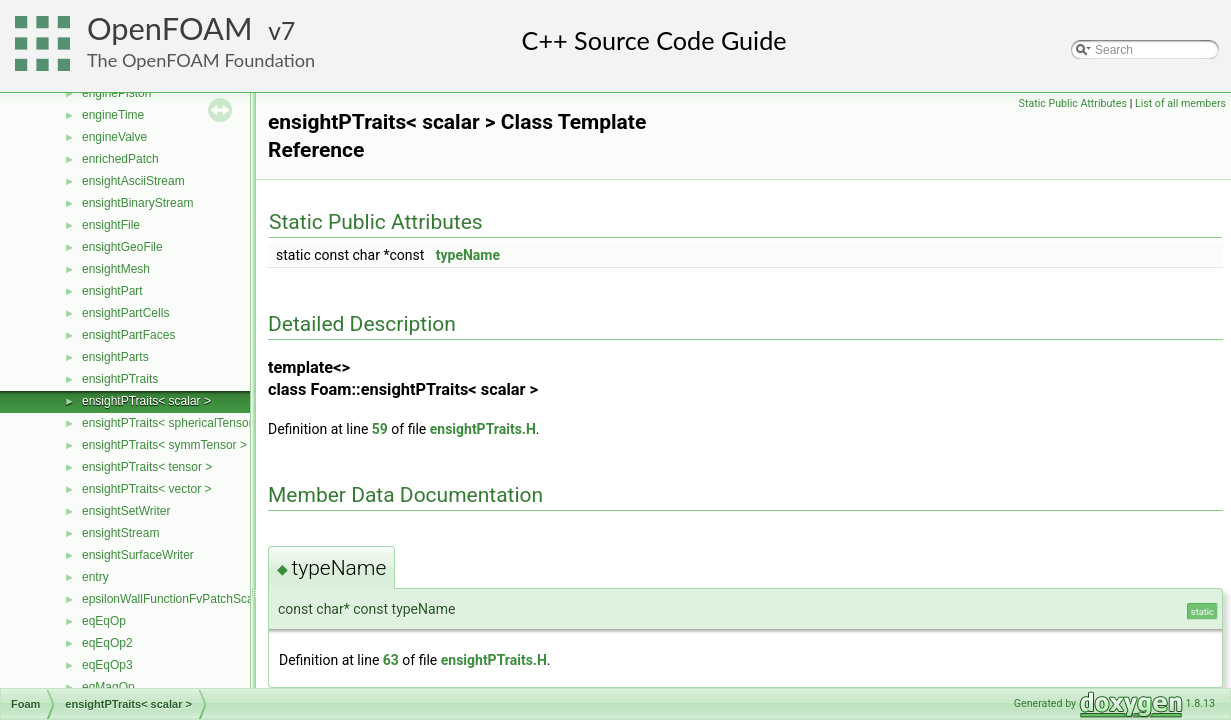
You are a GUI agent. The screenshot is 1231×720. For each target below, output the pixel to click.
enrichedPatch (120, 159)
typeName (468, 255)
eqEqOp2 (107, 643)
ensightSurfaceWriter (138, 555)
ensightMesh (116, 269)
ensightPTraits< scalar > (146, 401)
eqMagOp (108, 687)
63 (391, 660)
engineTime (113, 115)
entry (95, 577)
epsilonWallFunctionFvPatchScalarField (187, 599)
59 (380, 429)
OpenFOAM (170, 28)
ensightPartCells (125, 313)
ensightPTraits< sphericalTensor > (172, 423)
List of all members (1180, 103)
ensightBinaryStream (137, 203)
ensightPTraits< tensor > (147, 467)
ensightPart (112, 291)
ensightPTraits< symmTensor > (164, 445)
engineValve (114, 137)
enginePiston (116, 93)
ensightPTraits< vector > (147, 489)
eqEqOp (104, 621)
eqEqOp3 (107, 665)
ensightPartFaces (128, 335)
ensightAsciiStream (133, 181)
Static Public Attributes (1073, 103)
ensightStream (120, 533)
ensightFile (111, 225)
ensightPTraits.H (483, 429)
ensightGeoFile (122, 247)
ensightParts (115, 357)
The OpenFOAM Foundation (201, 60)
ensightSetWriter (126, 511)
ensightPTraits (120, 379)
